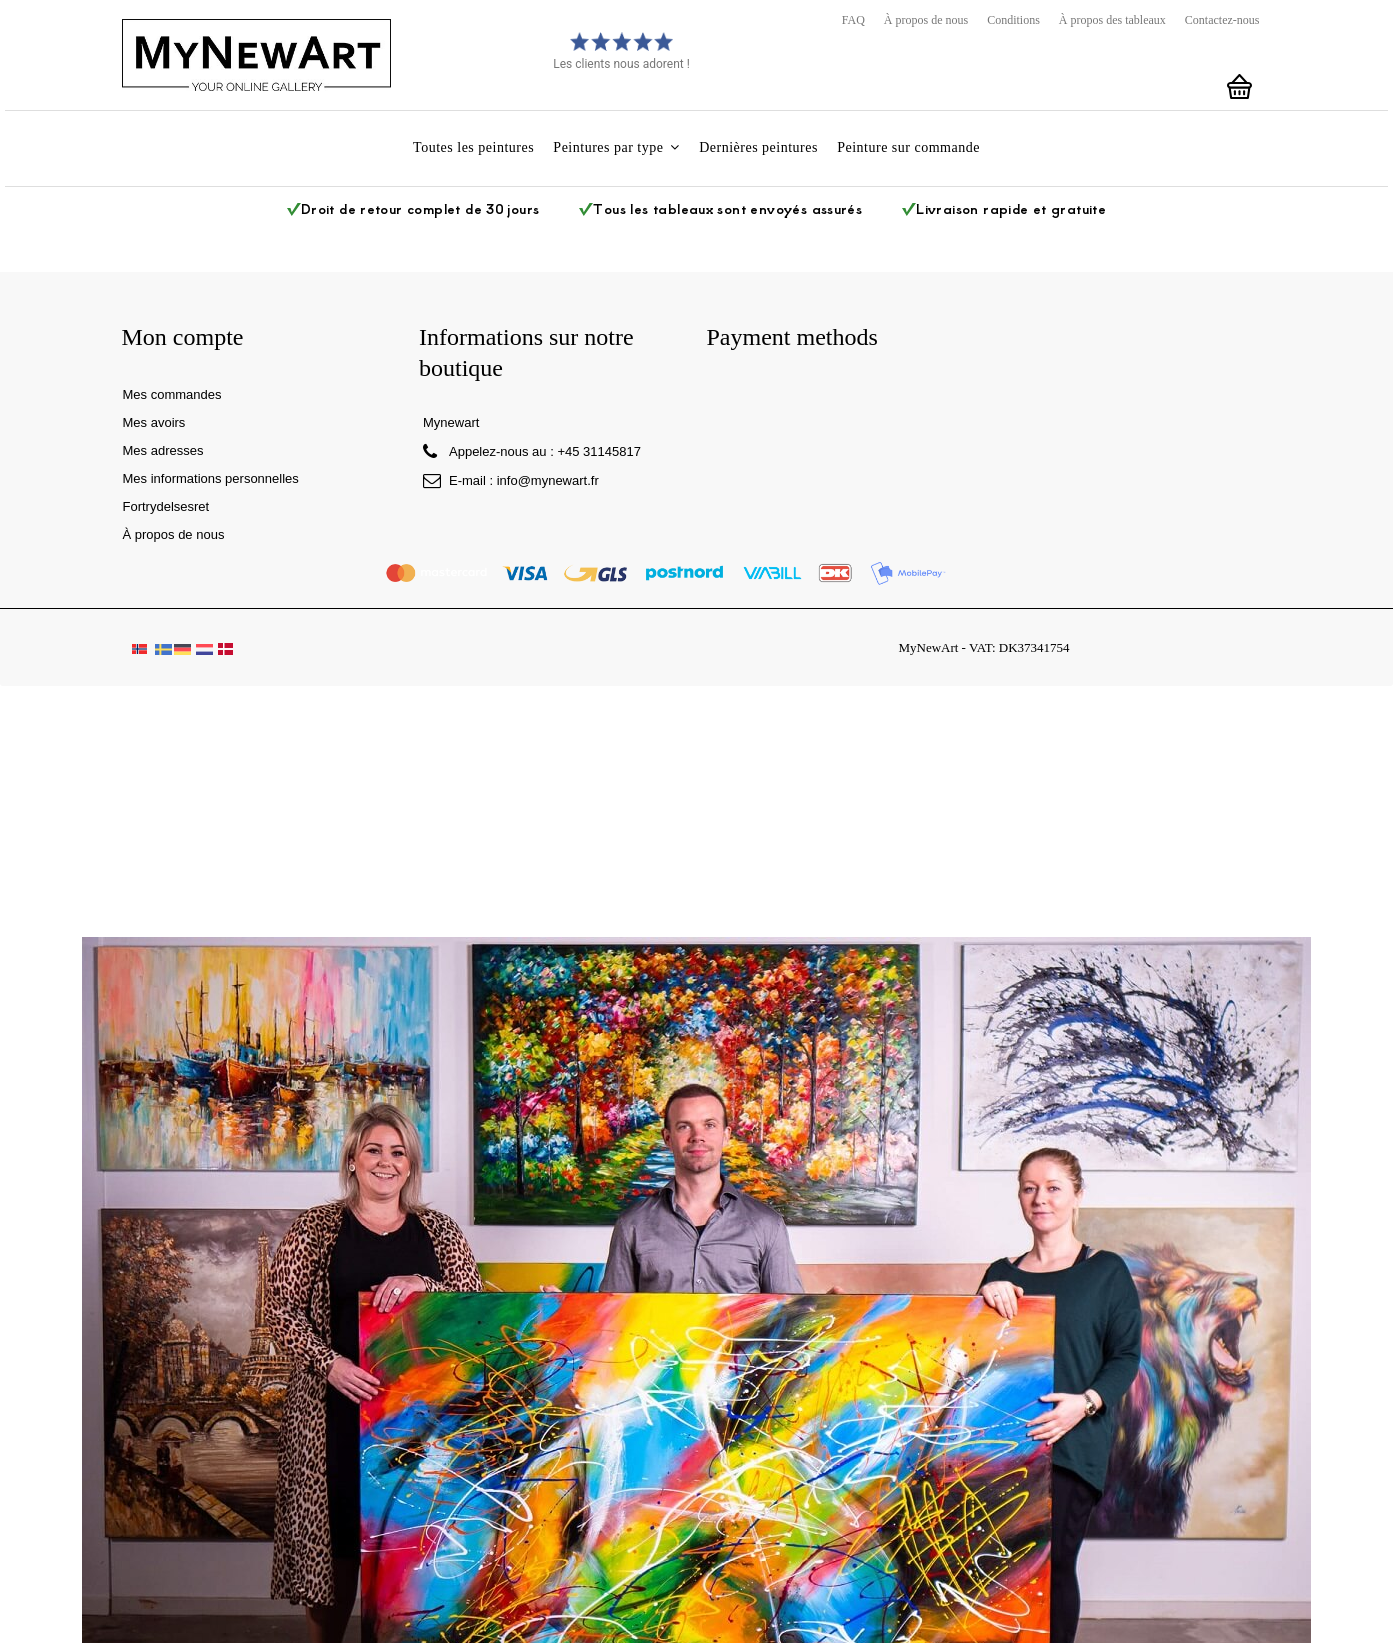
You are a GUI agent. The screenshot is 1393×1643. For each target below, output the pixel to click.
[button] (616, 148)
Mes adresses (163, 450)
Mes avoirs (154, 422)
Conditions (1013, 20)
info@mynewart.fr (548, 480)
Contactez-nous (1222, 20)
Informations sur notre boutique (526, 352)
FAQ (853, 20)
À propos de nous (926, 20)
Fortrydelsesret (166, 506)
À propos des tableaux (1112, 20)
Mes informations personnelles (211, 478)
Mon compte (183, 337)
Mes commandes (172, 394)
